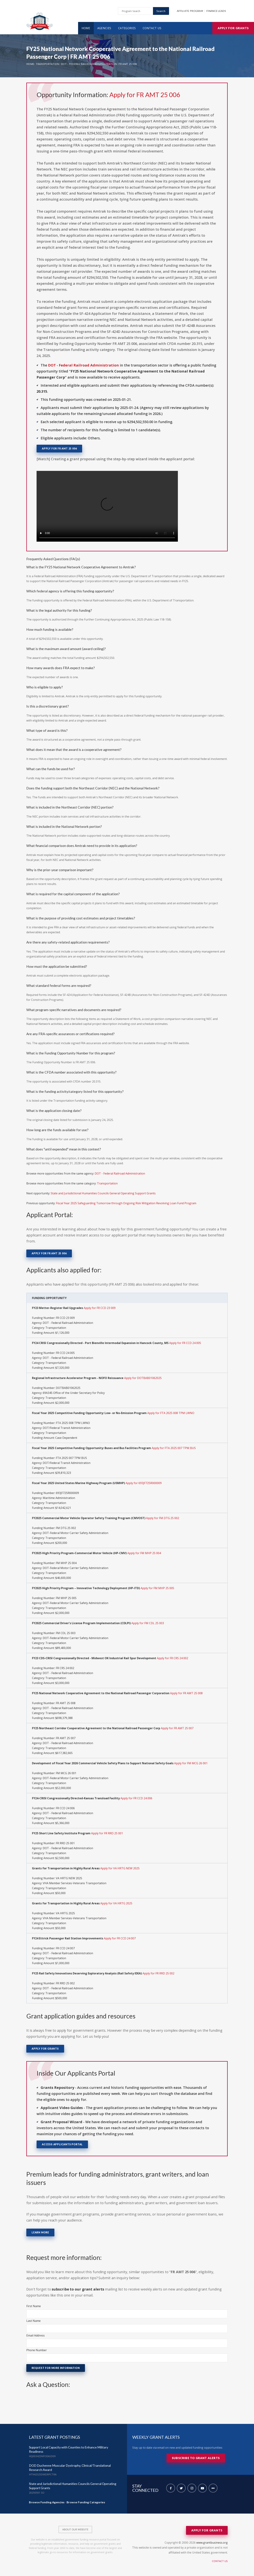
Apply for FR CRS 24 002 (172, 1658)
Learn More (40, 2232)
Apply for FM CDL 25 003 (147, 1623)
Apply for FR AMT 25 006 (144, 95)
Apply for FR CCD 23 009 (100, 1308)
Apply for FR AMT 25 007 (177, 1728)
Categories (127, 28)
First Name (33, 2306)
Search (161, 11)
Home (86, 28)
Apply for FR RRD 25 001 (107, 1833)
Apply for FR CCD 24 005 (185, 1343)
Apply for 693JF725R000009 (144, 1483)
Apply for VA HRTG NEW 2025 (120, 1868)
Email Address (35, 2335)
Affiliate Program (190, 10)
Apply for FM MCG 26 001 (191, 1763)
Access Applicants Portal (62, 2144)
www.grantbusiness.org (212, 2543)
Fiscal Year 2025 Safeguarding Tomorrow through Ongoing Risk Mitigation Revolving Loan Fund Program (126, 1203)
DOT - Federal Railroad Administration (89, 64)
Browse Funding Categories (86, 2502)
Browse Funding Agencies (47, 2502)
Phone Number (36, 2350)
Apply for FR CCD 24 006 (136, 1798)
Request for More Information (56, 2367)
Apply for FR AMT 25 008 (186, 1693)
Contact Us (152, 28)
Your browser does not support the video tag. (107, 506)
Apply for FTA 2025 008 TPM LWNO (170, 1413)
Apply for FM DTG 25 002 (162, 1518)
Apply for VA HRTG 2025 (116, 1903)
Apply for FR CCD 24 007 (120, 1938)
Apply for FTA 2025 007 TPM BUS (174, 1448)
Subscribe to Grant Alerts (196, 2458)
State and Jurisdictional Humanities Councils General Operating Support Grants (103, 1193)
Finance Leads (216, 10)
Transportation (47, 64)
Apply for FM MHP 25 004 (144, 1553)
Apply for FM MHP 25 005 (157, 1588)
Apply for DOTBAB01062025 (143, 1378)
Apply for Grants (233, 28)
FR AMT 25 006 (128, 64)
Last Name (33, 2321)
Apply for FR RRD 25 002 (158, 1973)
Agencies (104, 28)
